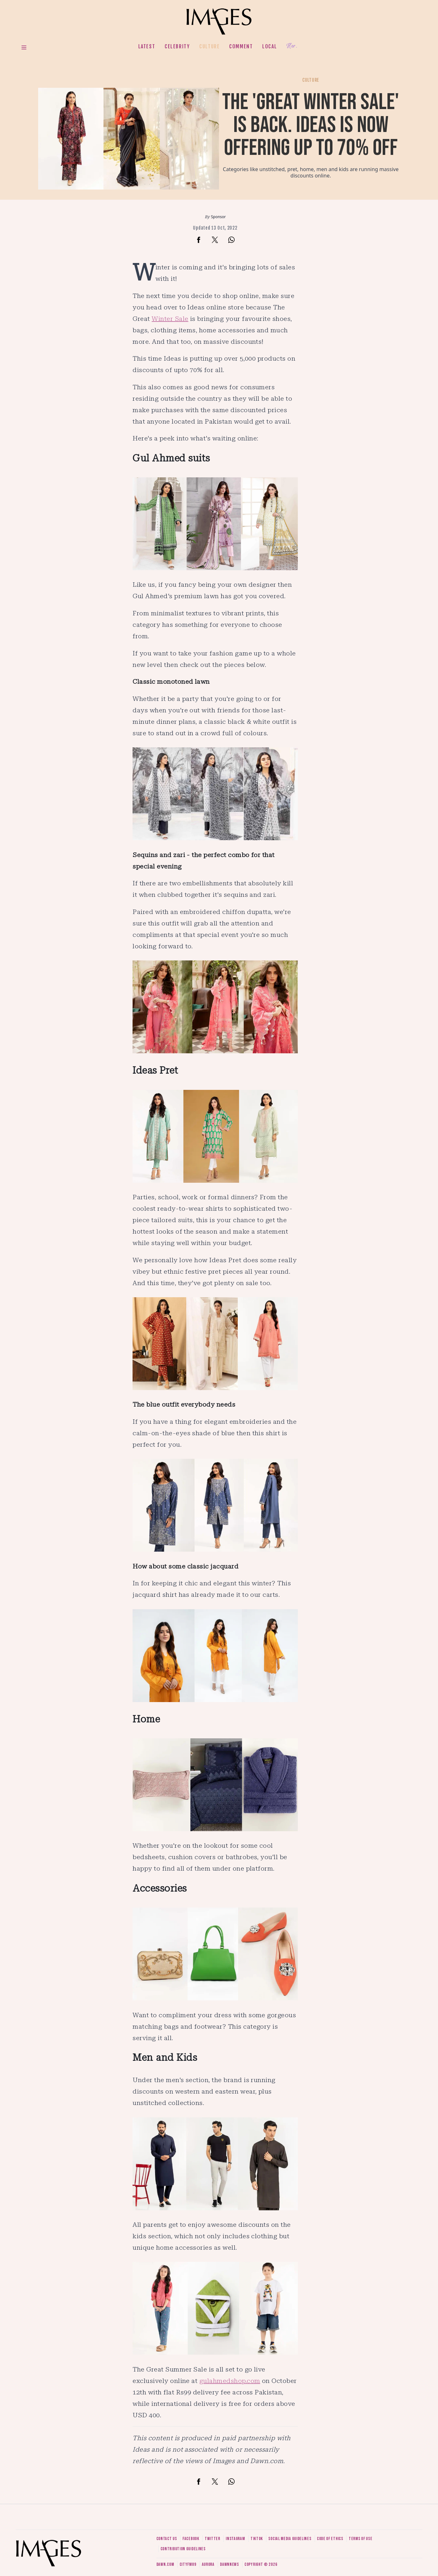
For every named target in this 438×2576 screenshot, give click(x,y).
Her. (291, 46)
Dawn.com (165, 2564)
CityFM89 (188, 2564)
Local (269, 46)
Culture (209, 46)
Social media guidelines (289, 2538)
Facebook (190, 2538)
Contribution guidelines (183, 2549)
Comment (241, 46)
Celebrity (177, 46)
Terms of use (360, 2538)
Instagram (235, 2538)
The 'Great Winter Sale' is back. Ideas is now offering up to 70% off (310, 125)
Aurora (208, 2564)
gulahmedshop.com (229, 2381)
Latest (146, 46)
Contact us (166, 2538)
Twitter (212, 2538)
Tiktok (256, 2538)
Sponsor (218, 216)
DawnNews (229, 2564)
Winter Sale (170, 318)
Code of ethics (330, 2538)
